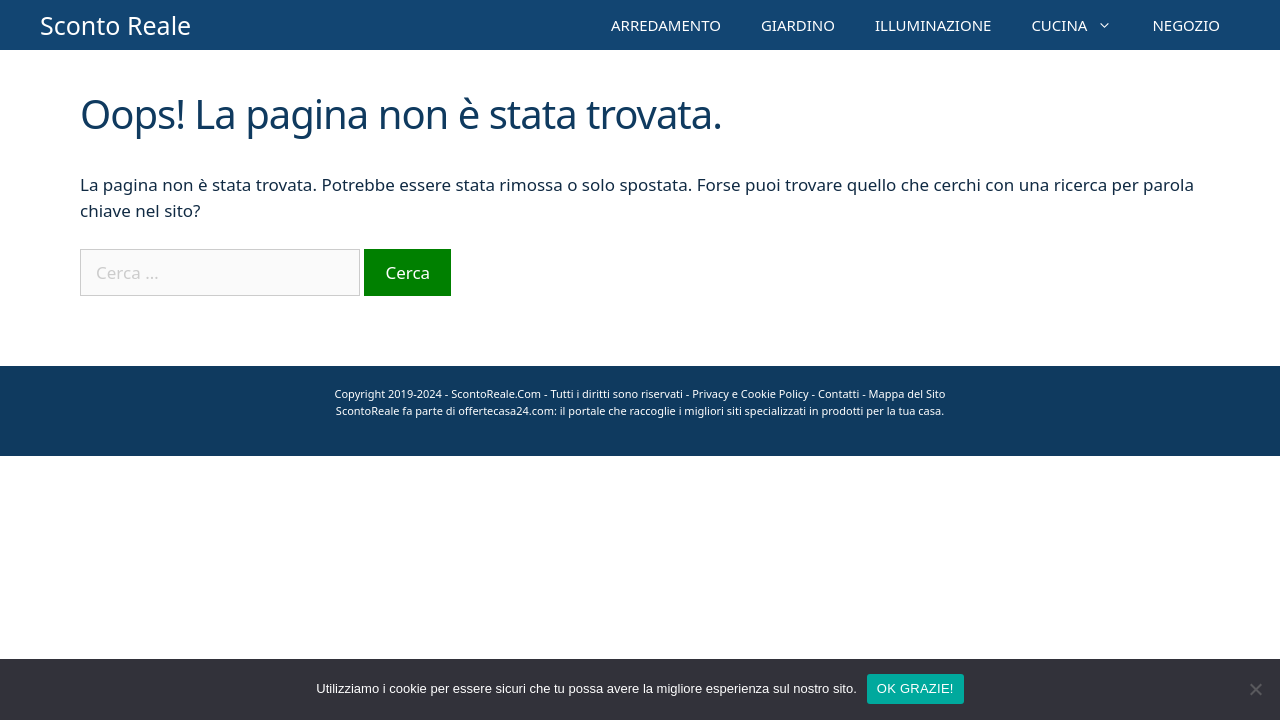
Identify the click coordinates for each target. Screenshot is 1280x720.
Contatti (838, 393)
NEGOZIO (1186, 25)
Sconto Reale (115, 25)
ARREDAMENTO (666, 25)
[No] (1255, 689)
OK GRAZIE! (915, 688)
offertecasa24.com (506, 410)
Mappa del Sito (907, 393)
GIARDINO (798, 25)
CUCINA (1081, 25)
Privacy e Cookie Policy (750, 393)
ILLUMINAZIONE (933, 25)
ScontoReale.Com (496, 393)
